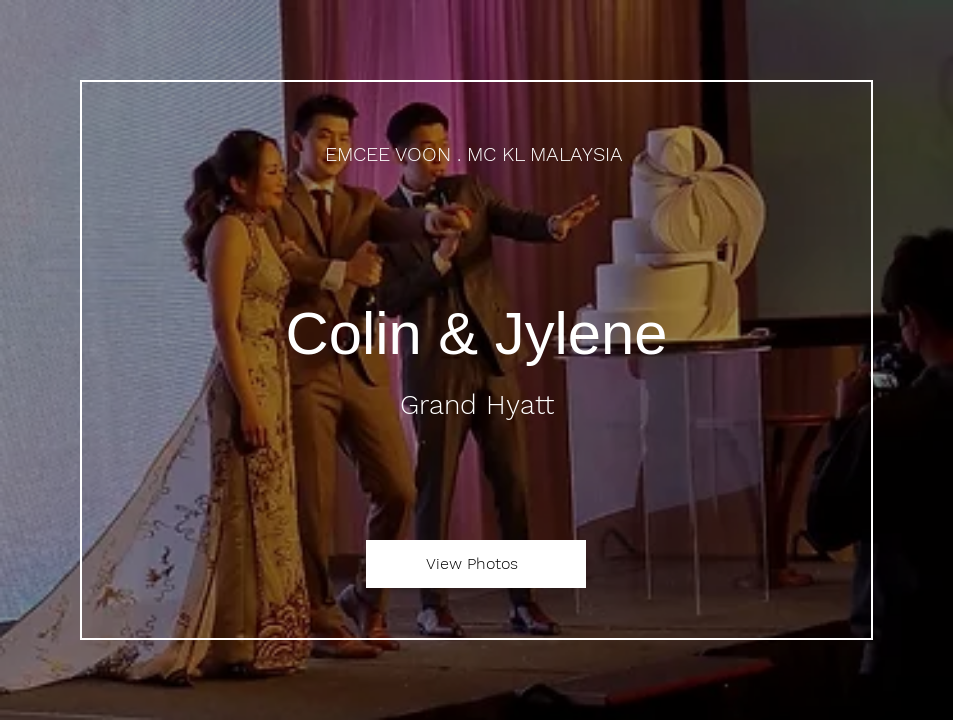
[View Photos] (476, 564)
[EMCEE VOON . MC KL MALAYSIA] (476, 155)
